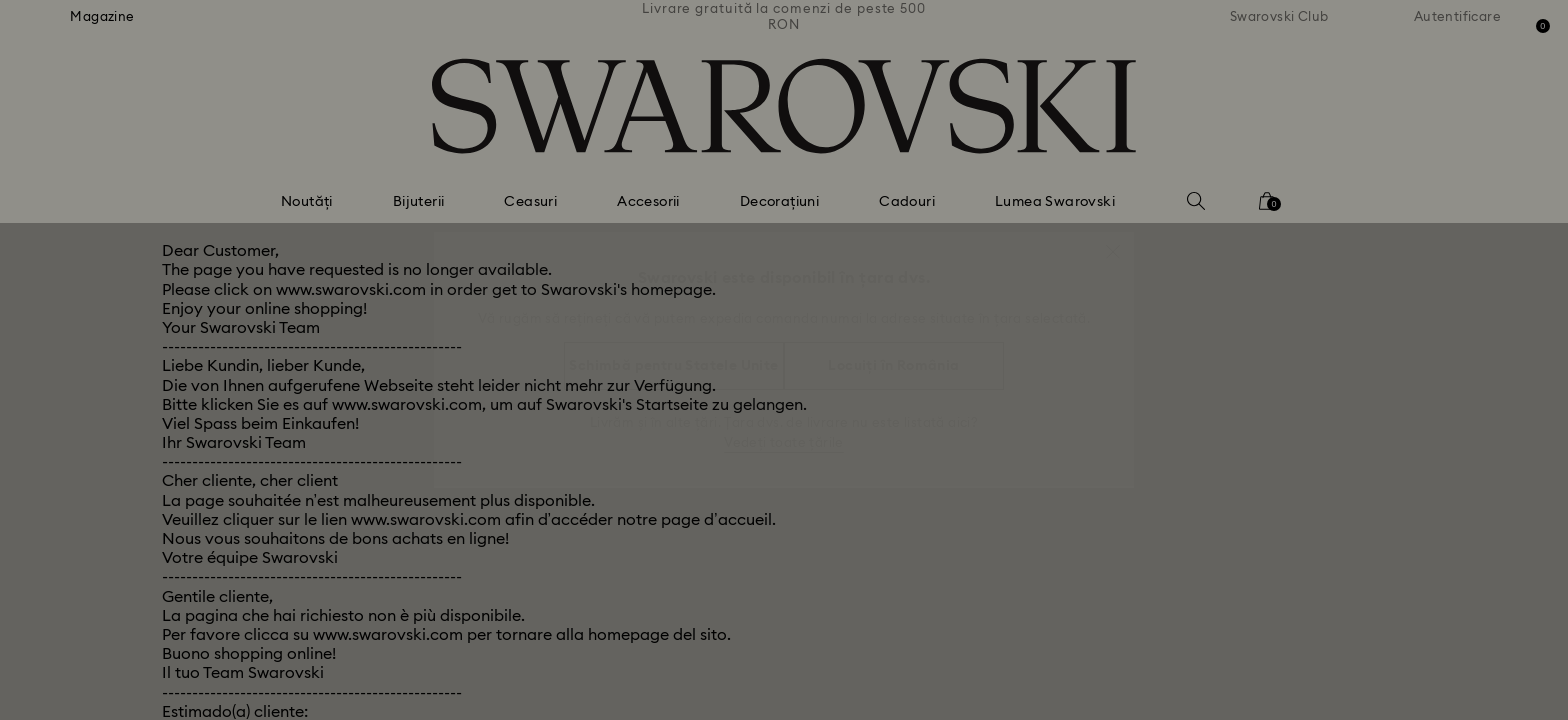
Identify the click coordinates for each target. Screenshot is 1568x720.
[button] (1113, 242)
